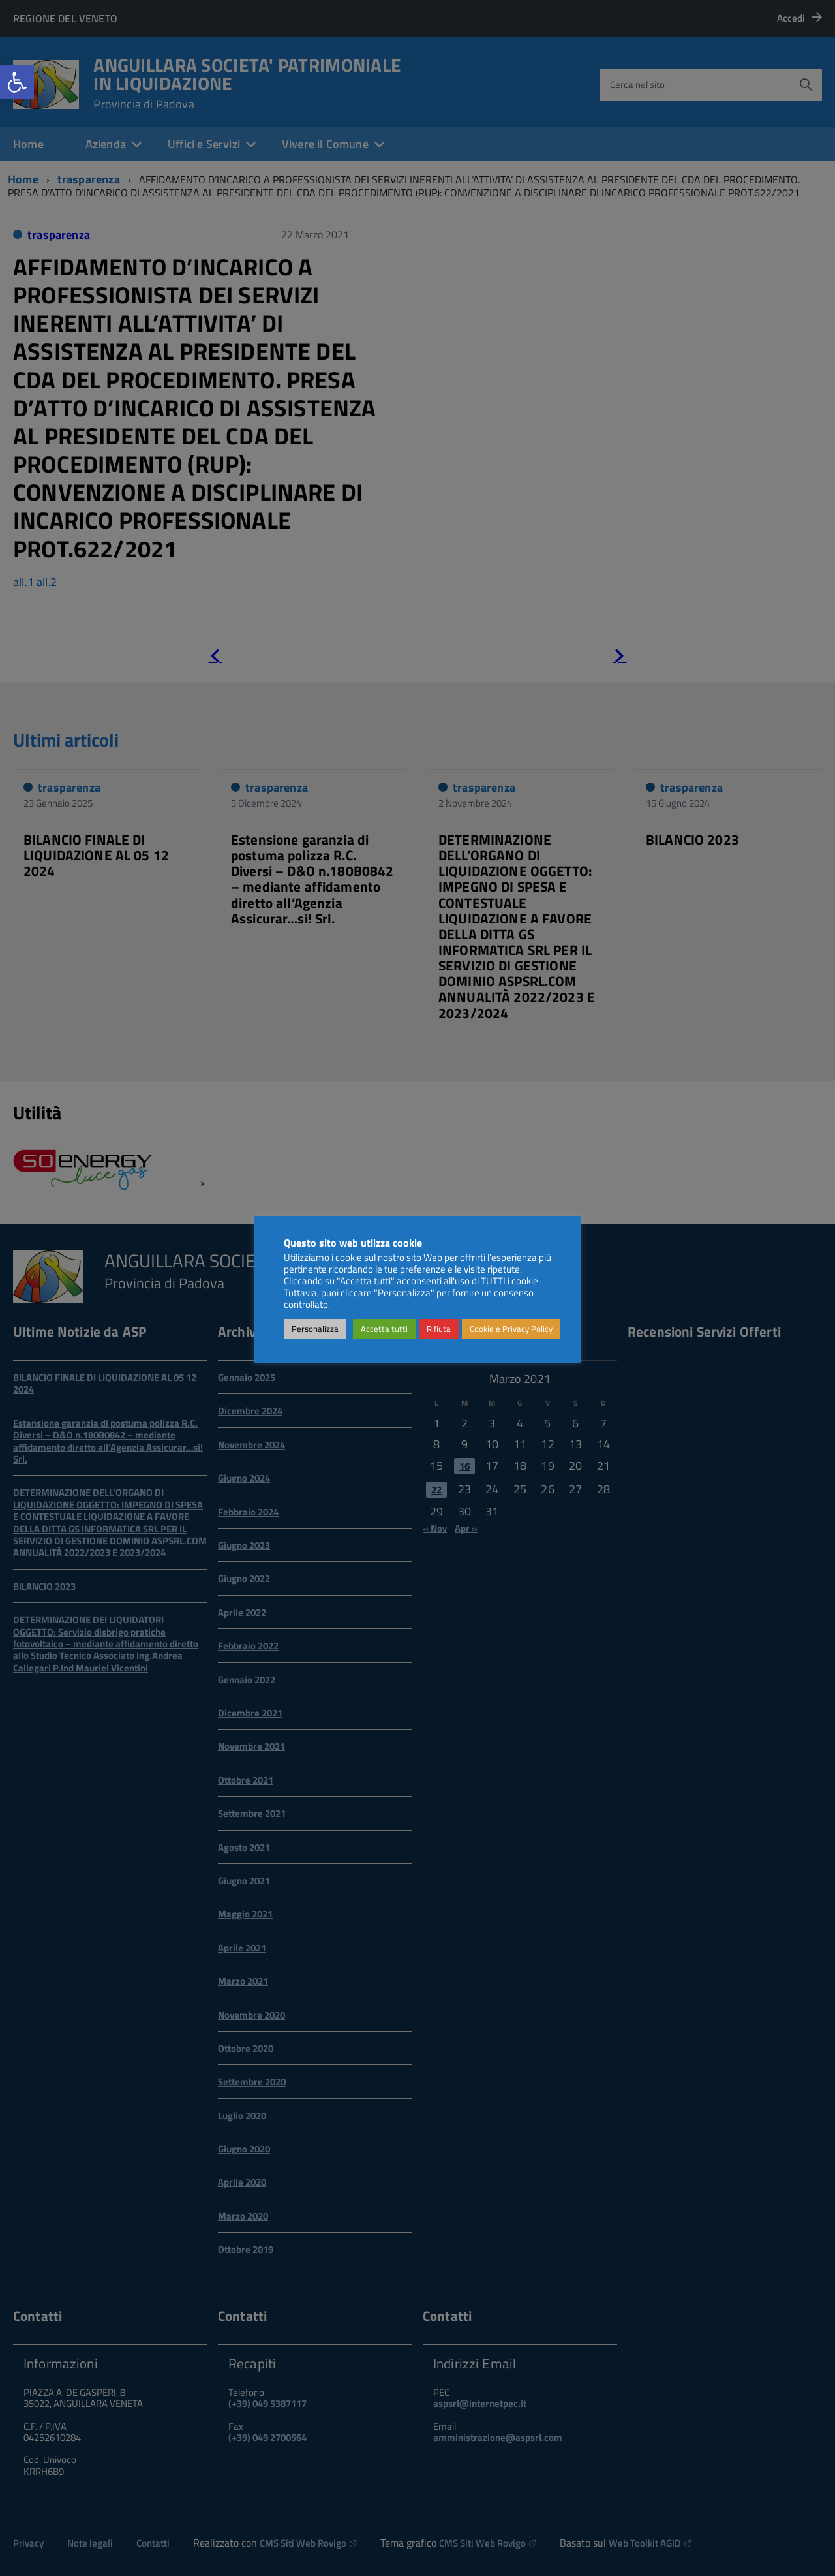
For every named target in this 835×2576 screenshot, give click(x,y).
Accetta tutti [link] (384, 1328)
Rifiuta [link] (439, 1328)
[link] (17, 82)
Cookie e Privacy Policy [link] (511, 1328)
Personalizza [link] (315, 1328)
